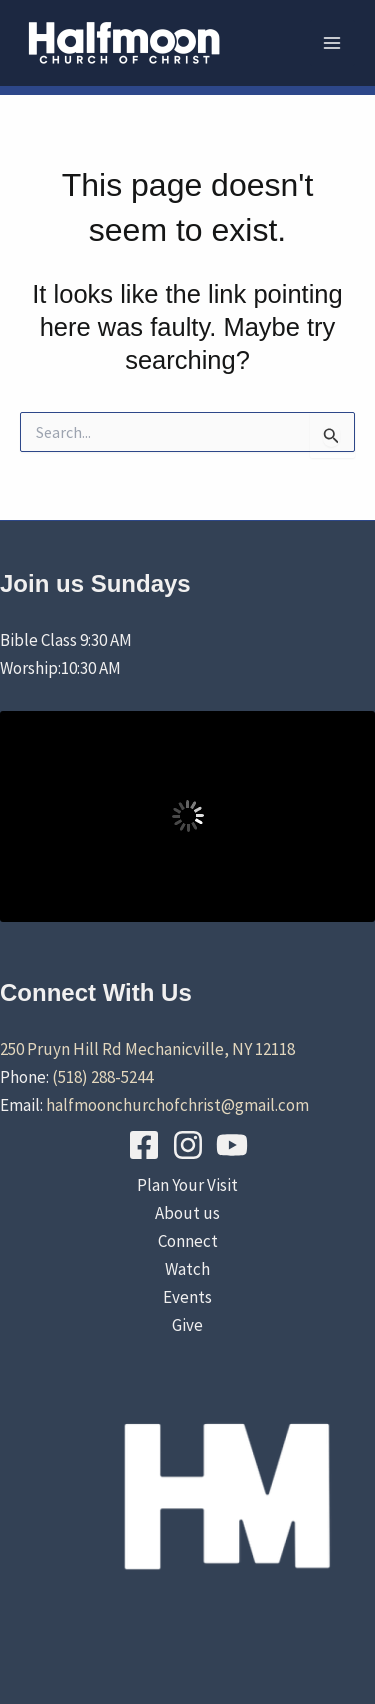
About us (187, 1213)
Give (187, 1325)
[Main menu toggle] (333, 43)
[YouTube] (232, 1145)
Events (187, 1297)
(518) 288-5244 (102, 1077)
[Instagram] (188, 1145)
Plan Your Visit (187, 1185)
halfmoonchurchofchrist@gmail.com (177, 1105)
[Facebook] (144, 1145)
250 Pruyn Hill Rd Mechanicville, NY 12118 (147, 1049)
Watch (187, 1269)
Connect (188, 1241)
